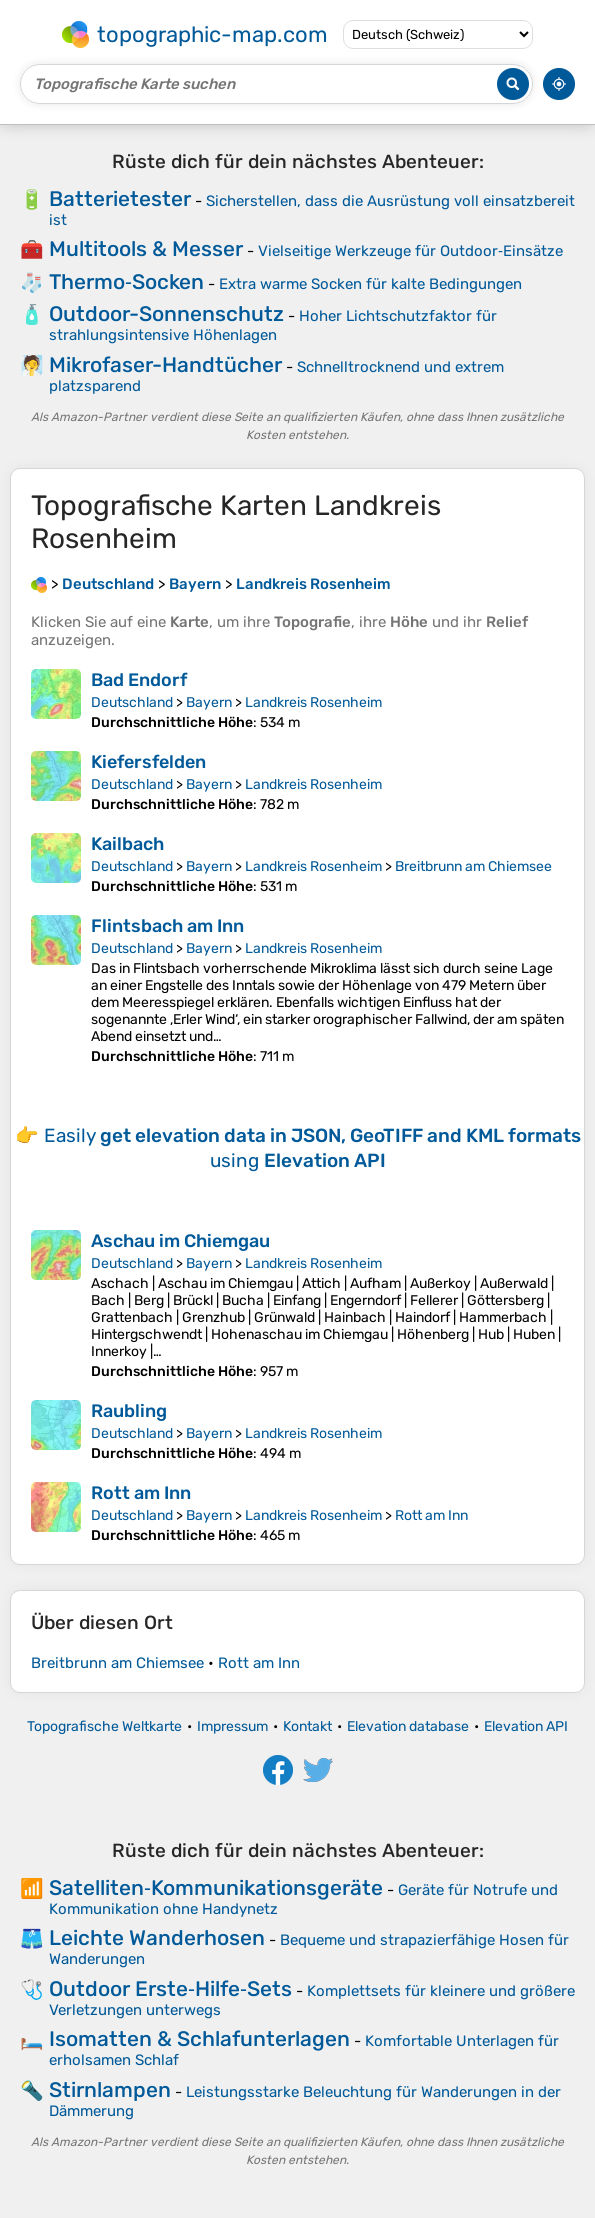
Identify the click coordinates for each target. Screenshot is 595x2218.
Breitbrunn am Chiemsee (473, 866)
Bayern (209, 702)
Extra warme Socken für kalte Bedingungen (370, 284)
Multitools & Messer (146, 248)
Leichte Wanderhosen (157, 1937)
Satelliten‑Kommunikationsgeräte (216, 1887)
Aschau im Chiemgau (180, 1241)
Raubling (129, 1411)
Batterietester (120, 198)
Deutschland (132, 702)
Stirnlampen (110, 2089)
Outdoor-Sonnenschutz (166, 313)
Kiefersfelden (148, 762)
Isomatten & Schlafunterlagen (199, 2038)
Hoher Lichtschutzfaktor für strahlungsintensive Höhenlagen (273, 325)
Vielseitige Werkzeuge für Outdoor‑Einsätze (410, 251)
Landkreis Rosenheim (313, 702)
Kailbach (127, 844)
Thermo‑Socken (126, 281)
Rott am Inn (141, 1493)
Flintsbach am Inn (167, 926)
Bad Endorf (139, 680)
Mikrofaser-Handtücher (165, 364)
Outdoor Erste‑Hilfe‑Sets (170, 1988)
